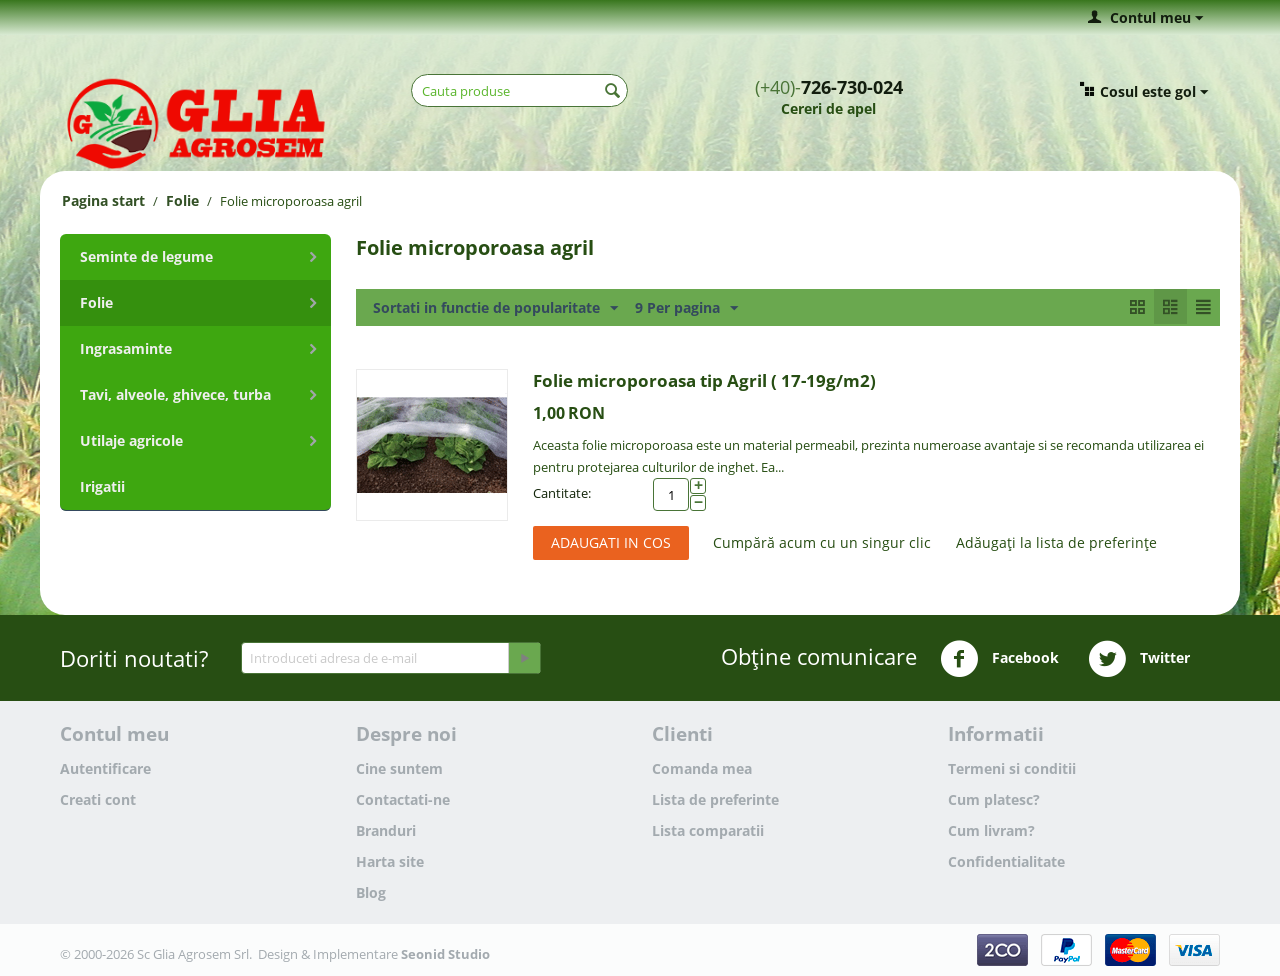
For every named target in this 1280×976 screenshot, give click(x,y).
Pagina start (103, 200)
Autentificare (105, 768)
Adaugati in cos (611, 542)
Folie (182, 200)
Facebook (999, 659)
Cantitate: (562, 493)
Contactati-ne (403, 799)
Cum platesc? (994, 799)
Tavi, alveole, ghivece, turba (175, 394)
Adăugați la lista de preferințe (1056, 542)
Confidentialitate (1006, 861)
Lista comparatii (708, 830)
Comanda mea (702, 768)
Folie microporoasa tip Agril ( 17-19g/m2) (704, 380)
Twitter (1139, 659)
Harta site (390, 861)
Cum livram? (991, 830)
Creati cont (98, 799)
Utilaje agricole (131, 440)
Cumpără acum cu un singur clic (822, 542)
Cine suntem (399, 768)
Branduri (386, 830)
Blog (371, 892)
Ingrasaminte (126, 348)
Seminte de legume (146, 256)
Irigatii (102, 486)
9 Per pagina (686, 308)
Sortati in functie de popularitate (495, 308)
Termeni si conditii (1012, 768)
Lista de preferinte (715, 799)
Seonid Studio (445, 954)
